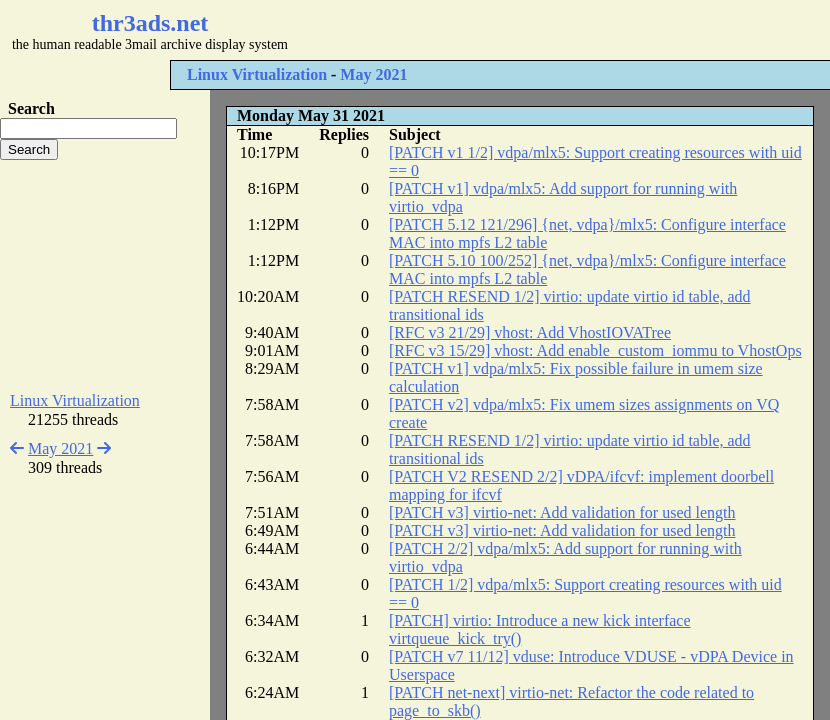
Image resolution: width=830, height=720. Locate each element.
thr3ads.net (150, 23)
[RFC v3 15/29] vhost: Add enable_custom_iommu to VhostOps (595, 350)
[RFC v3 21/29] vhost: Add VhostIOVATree (530, 332)
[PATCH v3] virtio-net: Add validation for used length (562, 512)
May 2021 (373, 74)
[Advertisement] (105, 276)
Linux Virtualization (257, 74)
